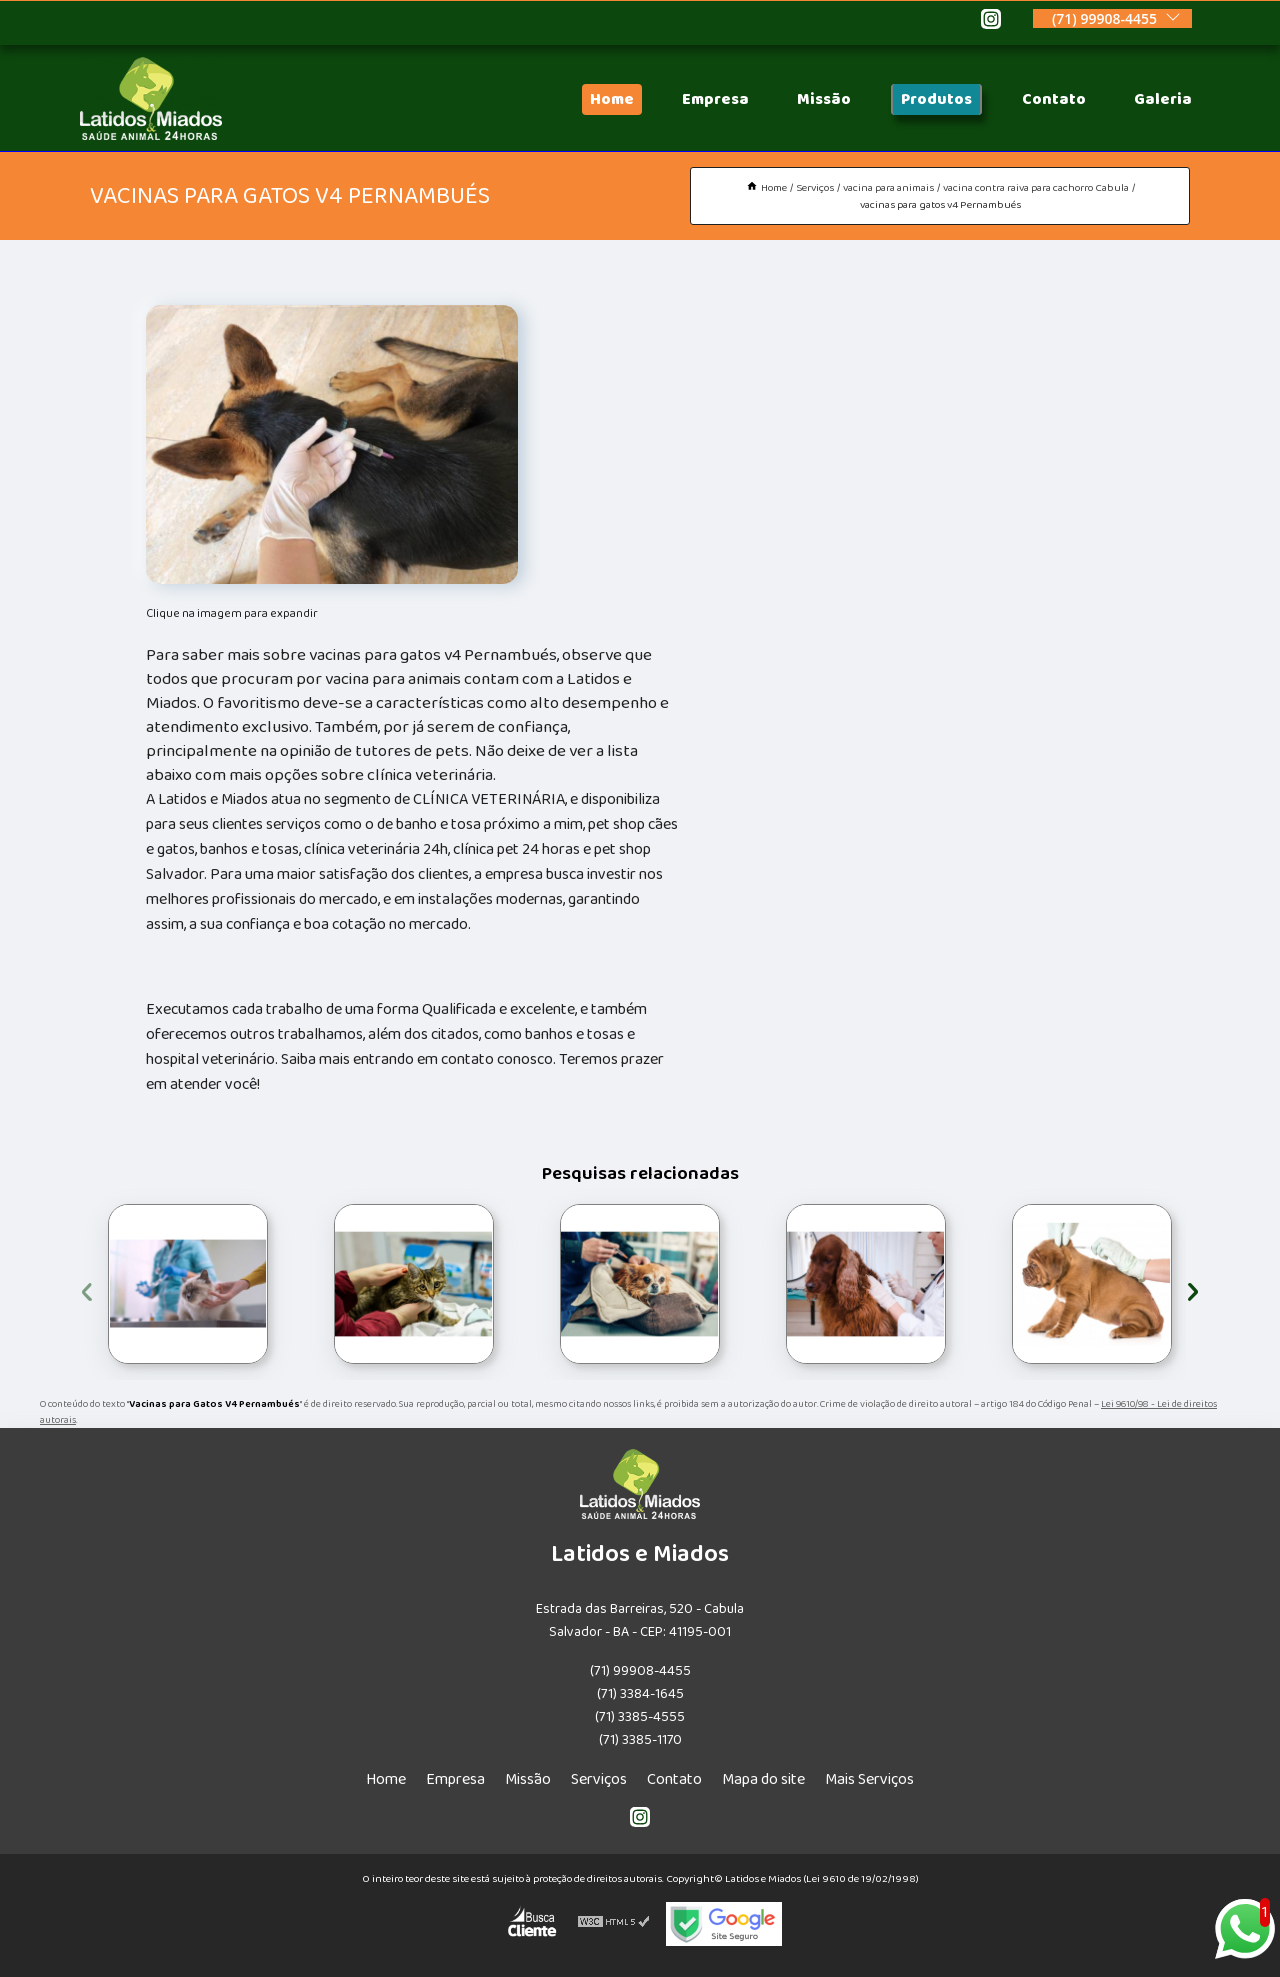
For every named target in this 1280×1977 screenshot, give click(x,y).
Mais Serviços (869, 1779)
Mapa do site (763, 1779)
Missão (824, 99)
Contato (1054, 99)
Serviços (599, 1779)
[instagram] (991, 22)
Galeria (1163, 99)
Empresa (715, 99)
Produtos (936, 99)
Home (612, 99)
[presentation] (87, 1288)
